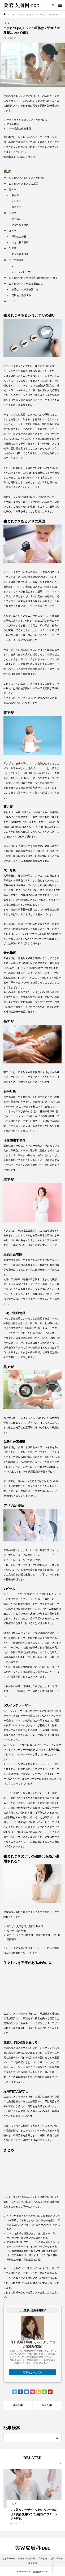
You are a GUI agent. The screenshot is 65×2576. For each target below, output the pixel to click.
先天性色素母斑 (20, 254)
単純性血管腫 (19, 236)
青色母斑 (16, 207)
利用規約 (42, 2558)
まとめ (12, 301)
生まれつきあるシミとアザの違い (27, 177)
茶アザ (12, 213)
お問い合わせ (56, 2558)
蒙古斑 (15, 195)
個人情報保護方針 (26, 2558)
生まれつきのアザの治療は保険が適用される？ (34, 277)
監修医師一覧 (8, 2558)
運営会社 (32, 2562)
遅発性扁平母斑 (20, 225)
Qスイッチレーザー (22, 272)
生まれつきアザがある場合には (26, 283)
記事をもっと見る (32, 2372)
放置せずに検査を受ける (25, 289)
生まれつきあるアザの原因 (23, 183)
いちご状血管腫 (20, 242)
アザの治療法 (16, 260)
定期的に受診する (21, 295)
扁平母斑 (16, 219)
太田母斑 (16, 201)
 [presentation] (59, 2464)
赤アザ (12, 230)
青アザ (12, 189)
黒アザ (12, 248)
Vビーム (16, 266)
